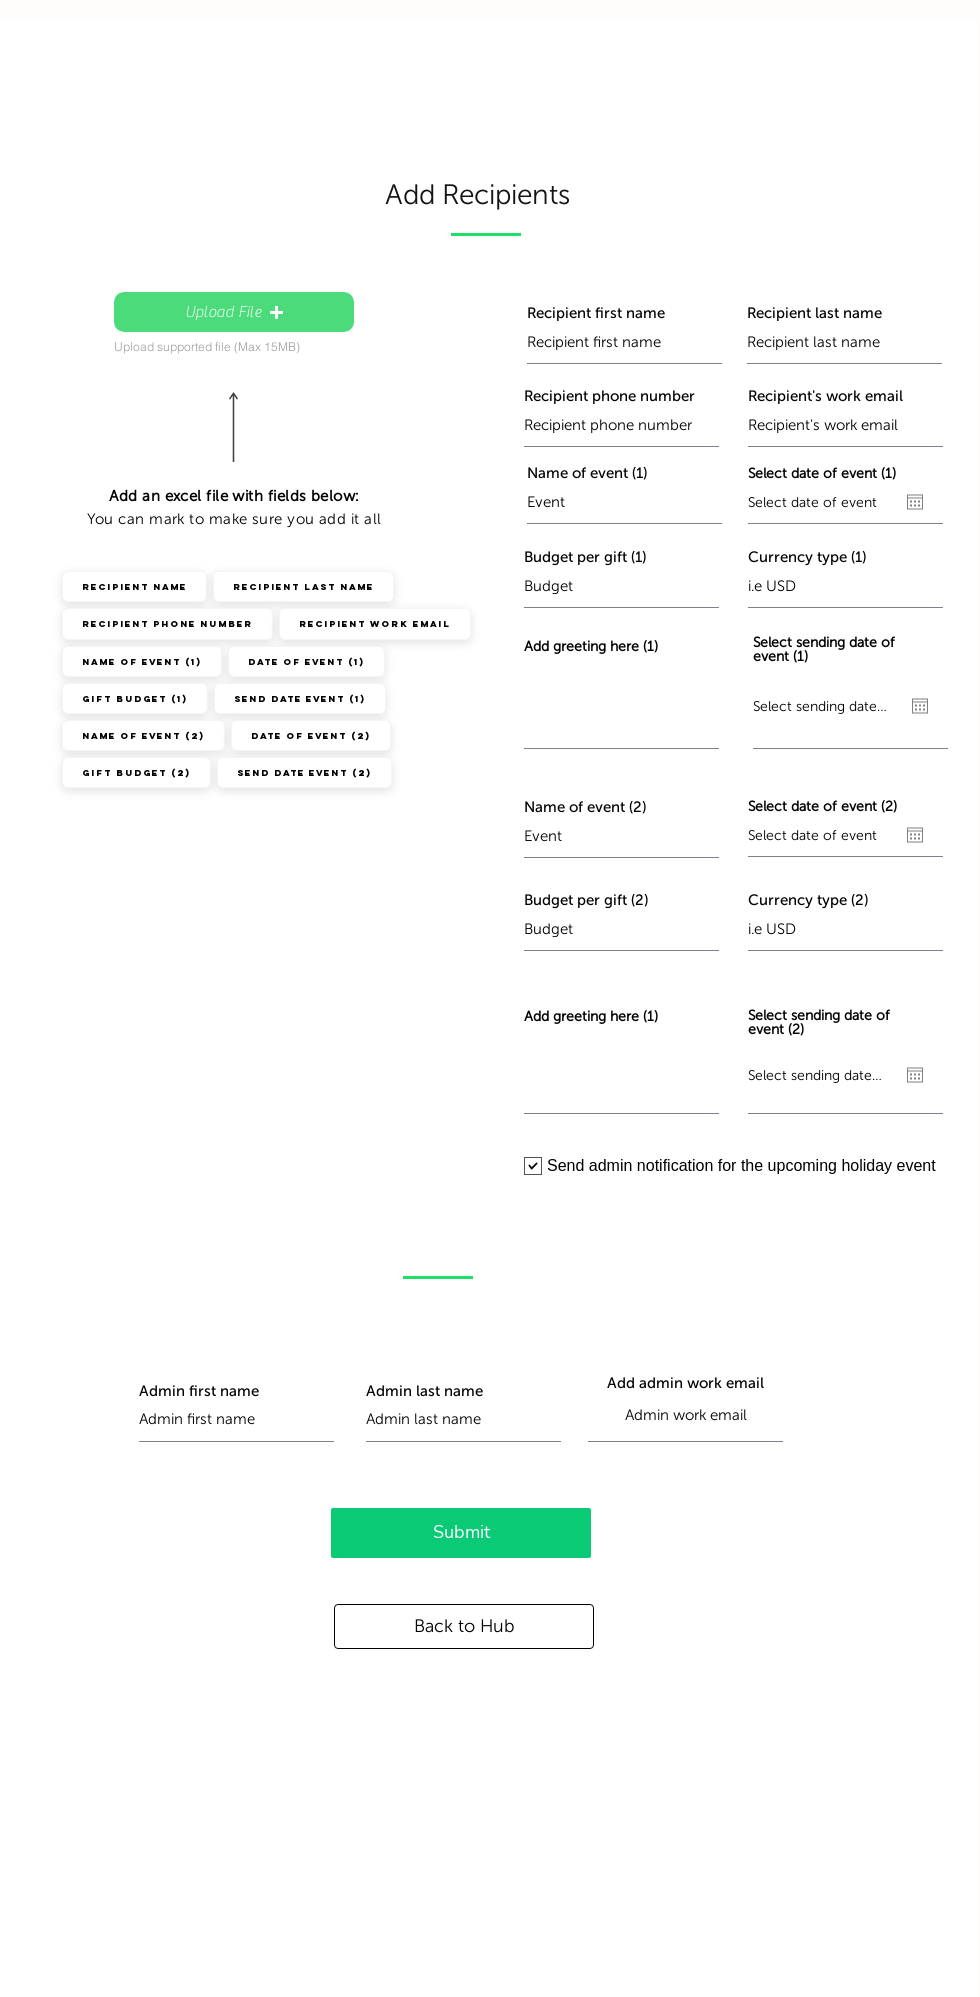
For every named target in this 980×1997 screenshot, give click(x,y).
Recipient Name (134, 586)
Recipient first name (596, 313)
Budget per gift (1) (585, 557)
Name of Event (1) (141, 661)
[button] (234, 312)
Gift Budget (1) (134, 698)
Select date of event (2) (822, 807)
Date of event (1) (306, 661)
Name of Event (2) (143, 735)
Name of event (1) (587, 473)
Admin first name (199, 1391)
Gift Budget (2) (136, 772)
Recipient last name (814, 313)
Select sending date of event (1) (824, 650)
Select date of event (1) (822, 474)
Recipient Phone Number (167, 623)
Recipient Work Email (374, 623)
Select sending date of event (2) (819, 1023)
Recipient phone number (609, 396)
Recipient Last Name (303, 586)
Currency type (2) (808, 900)
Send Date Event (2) (304, 772)
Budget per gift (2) (586, 900)
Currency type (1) (807, 557)
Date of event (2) (310, 735)
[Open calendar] (915, 502)
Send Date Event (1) (299, 698)
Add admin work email (685, 1383)
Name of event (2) (585, 807)
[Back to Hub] (464, 1626)
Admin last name (424, 1391)
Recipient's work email (825, 396)
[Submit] (461, 1533)
